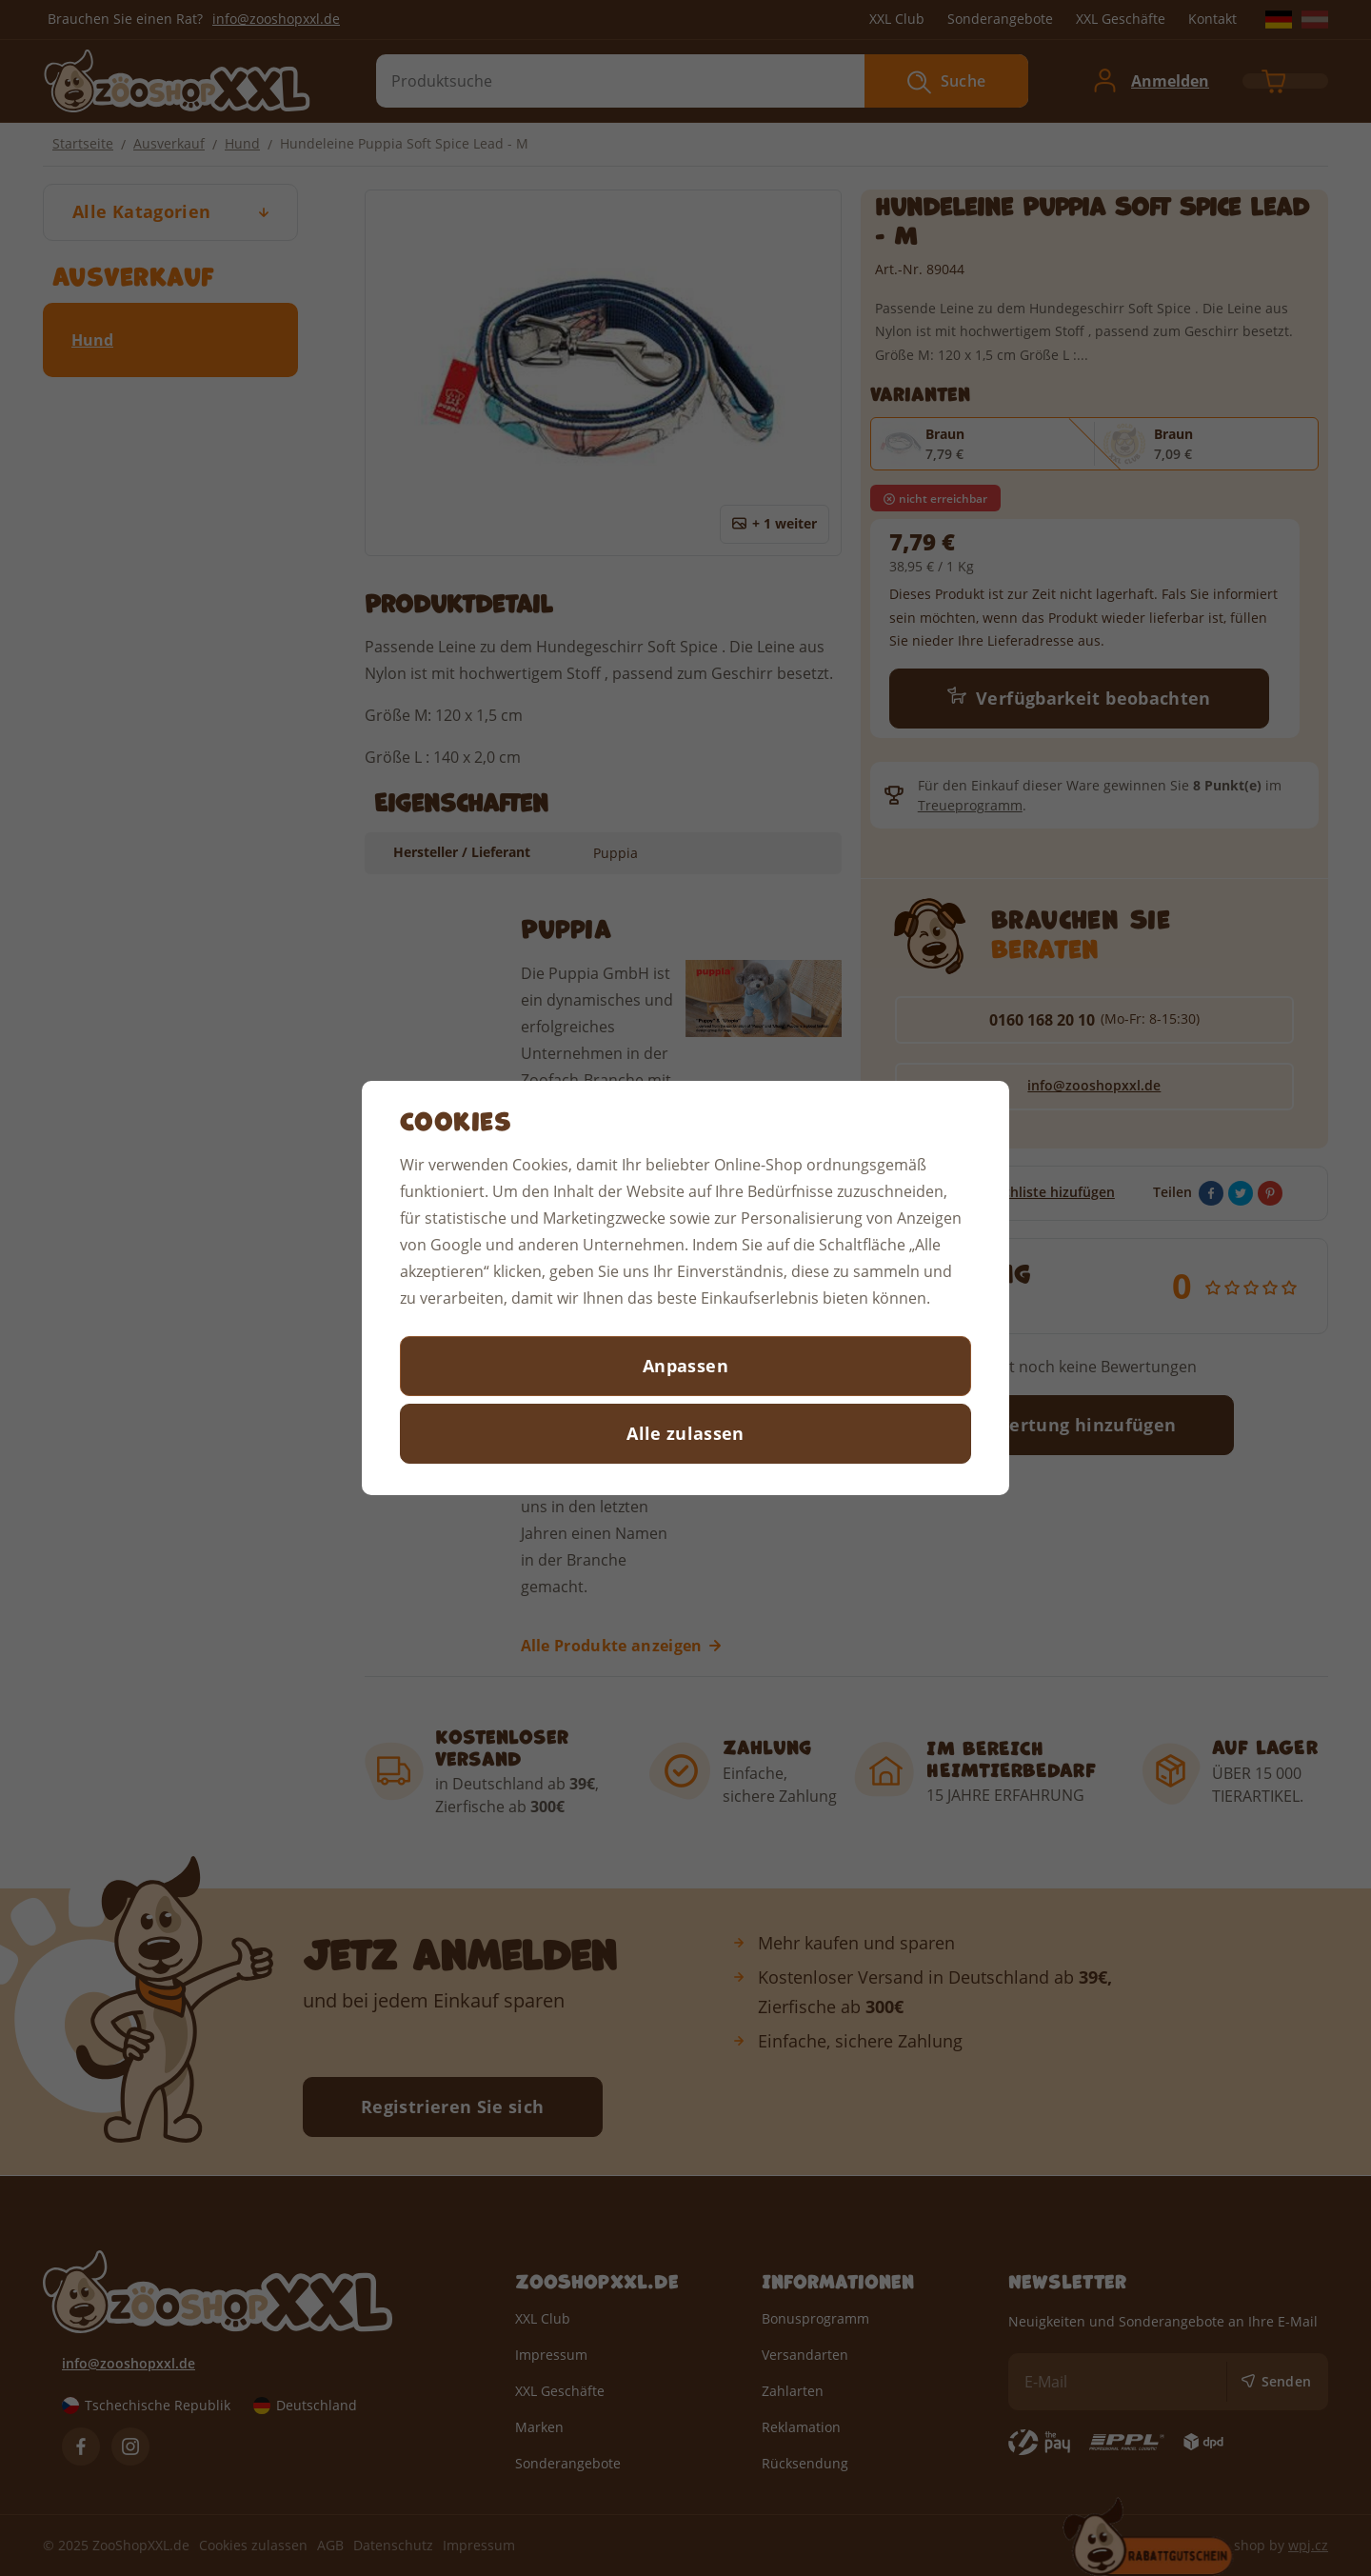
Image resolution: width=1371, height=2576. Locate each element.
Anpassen (685, 1365)
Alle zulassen (685, 1433)
